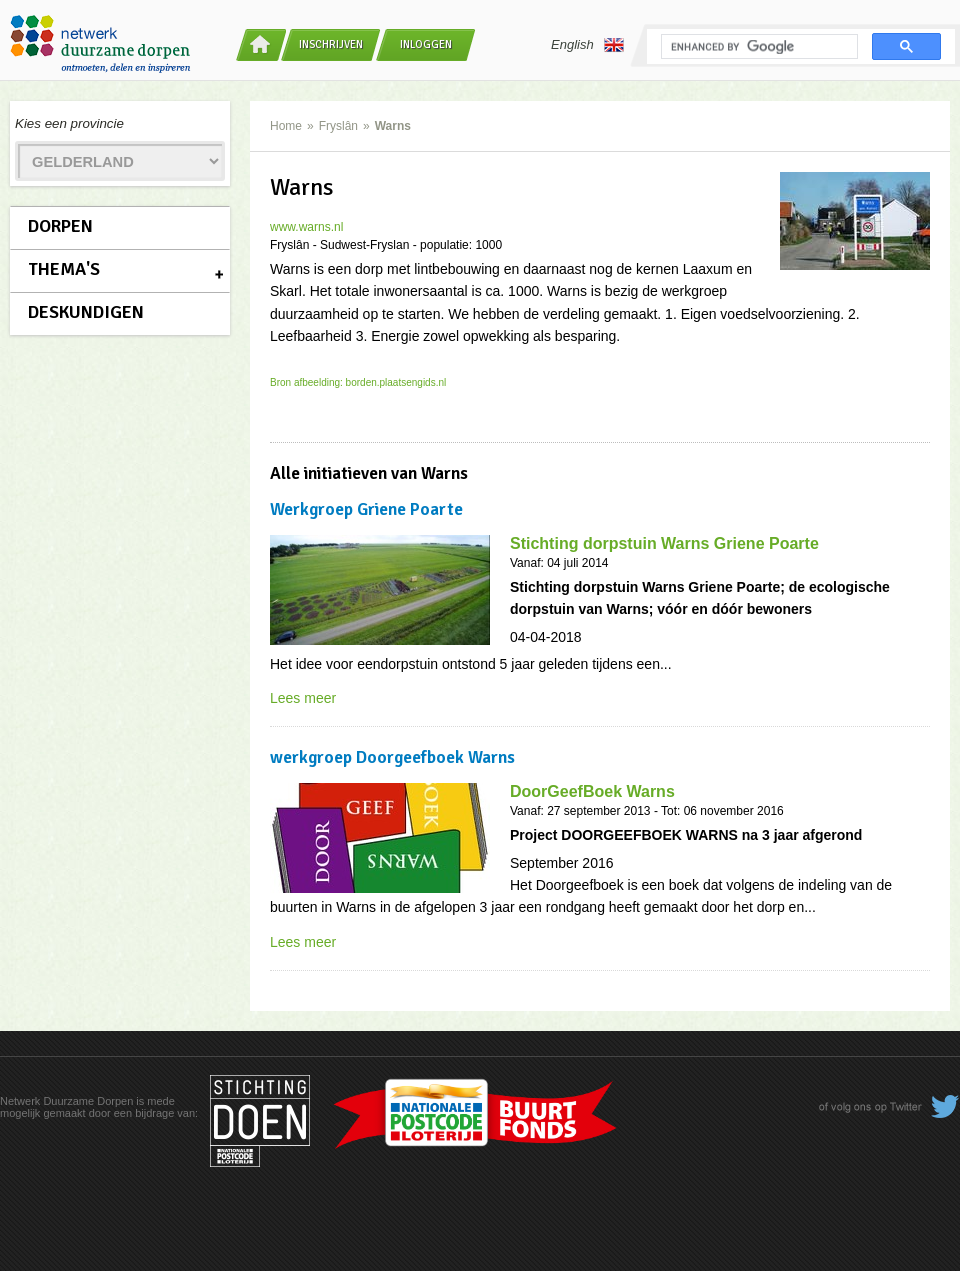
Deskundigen (86, 312)
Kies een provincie (69, 123)
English (587, 45)
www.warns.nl (306, 227)
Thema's (64, 269)
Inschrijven (331, 44)
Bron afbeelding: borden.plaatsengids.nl (358, 382)
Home (286, 126)
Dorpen (60, 226)
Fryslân (338, 126)
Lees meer (303, 698)
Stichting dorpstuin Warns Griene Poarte (664, 543)
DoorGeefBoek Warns (592, 791)
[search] (757, 47)
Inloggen (426, 44)
